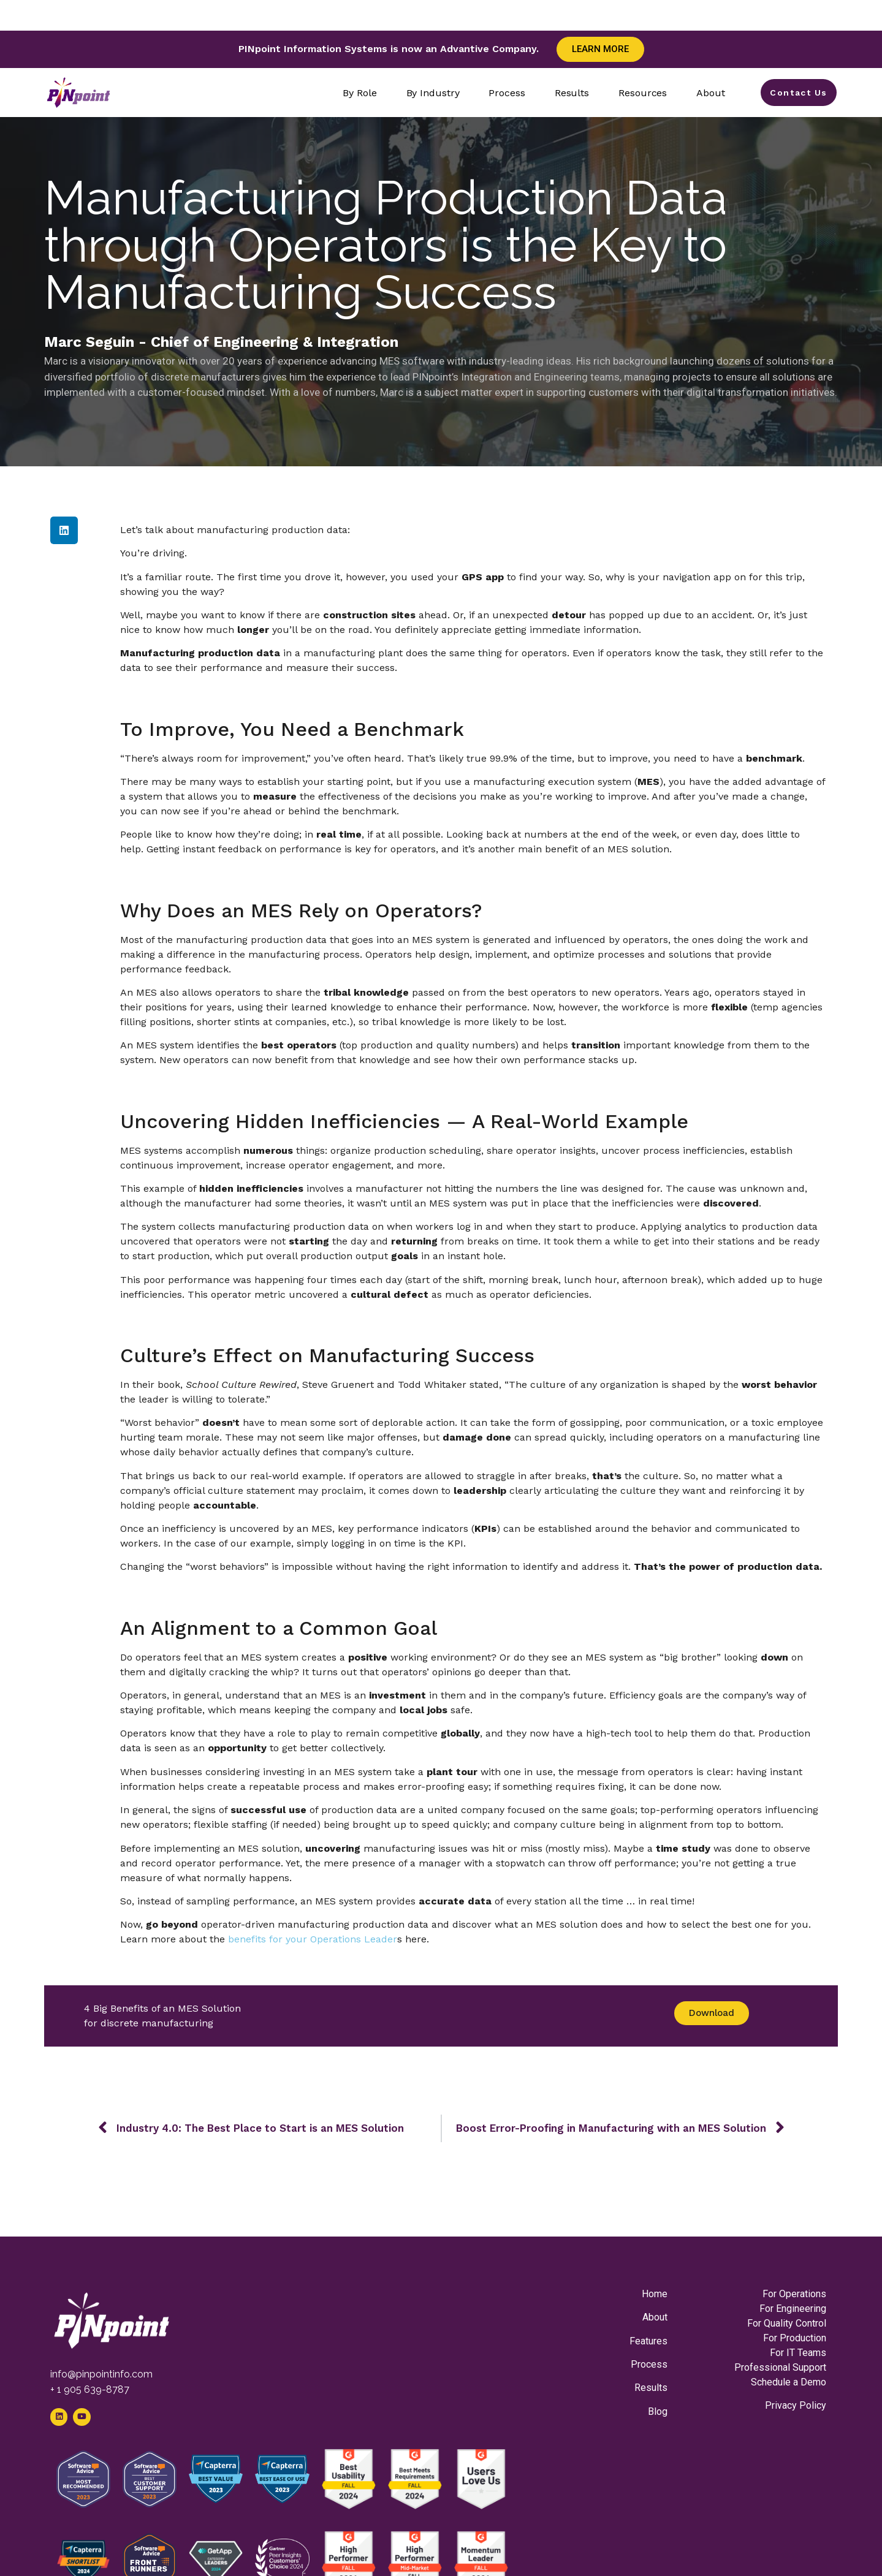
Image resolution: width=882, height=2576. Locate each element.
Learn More (600, 49)
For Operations (794, 2294)
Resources (638, 93)
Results (566, 93)
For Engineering (792, 2308)
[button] (64, 530)
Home (654, 2294)
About (705, 93)
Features (648, 2341)
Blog (657, 2411)
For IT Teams (798, 2352)
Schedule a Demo (788, 2382)
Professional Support (780, 2367)
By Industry (427, 93)
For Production (794, 2338)
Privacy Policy (795, 2405)
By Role (354, 93)
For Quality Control (786, 2323)
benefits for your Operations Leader (311, 1939)
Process (502, 93)
